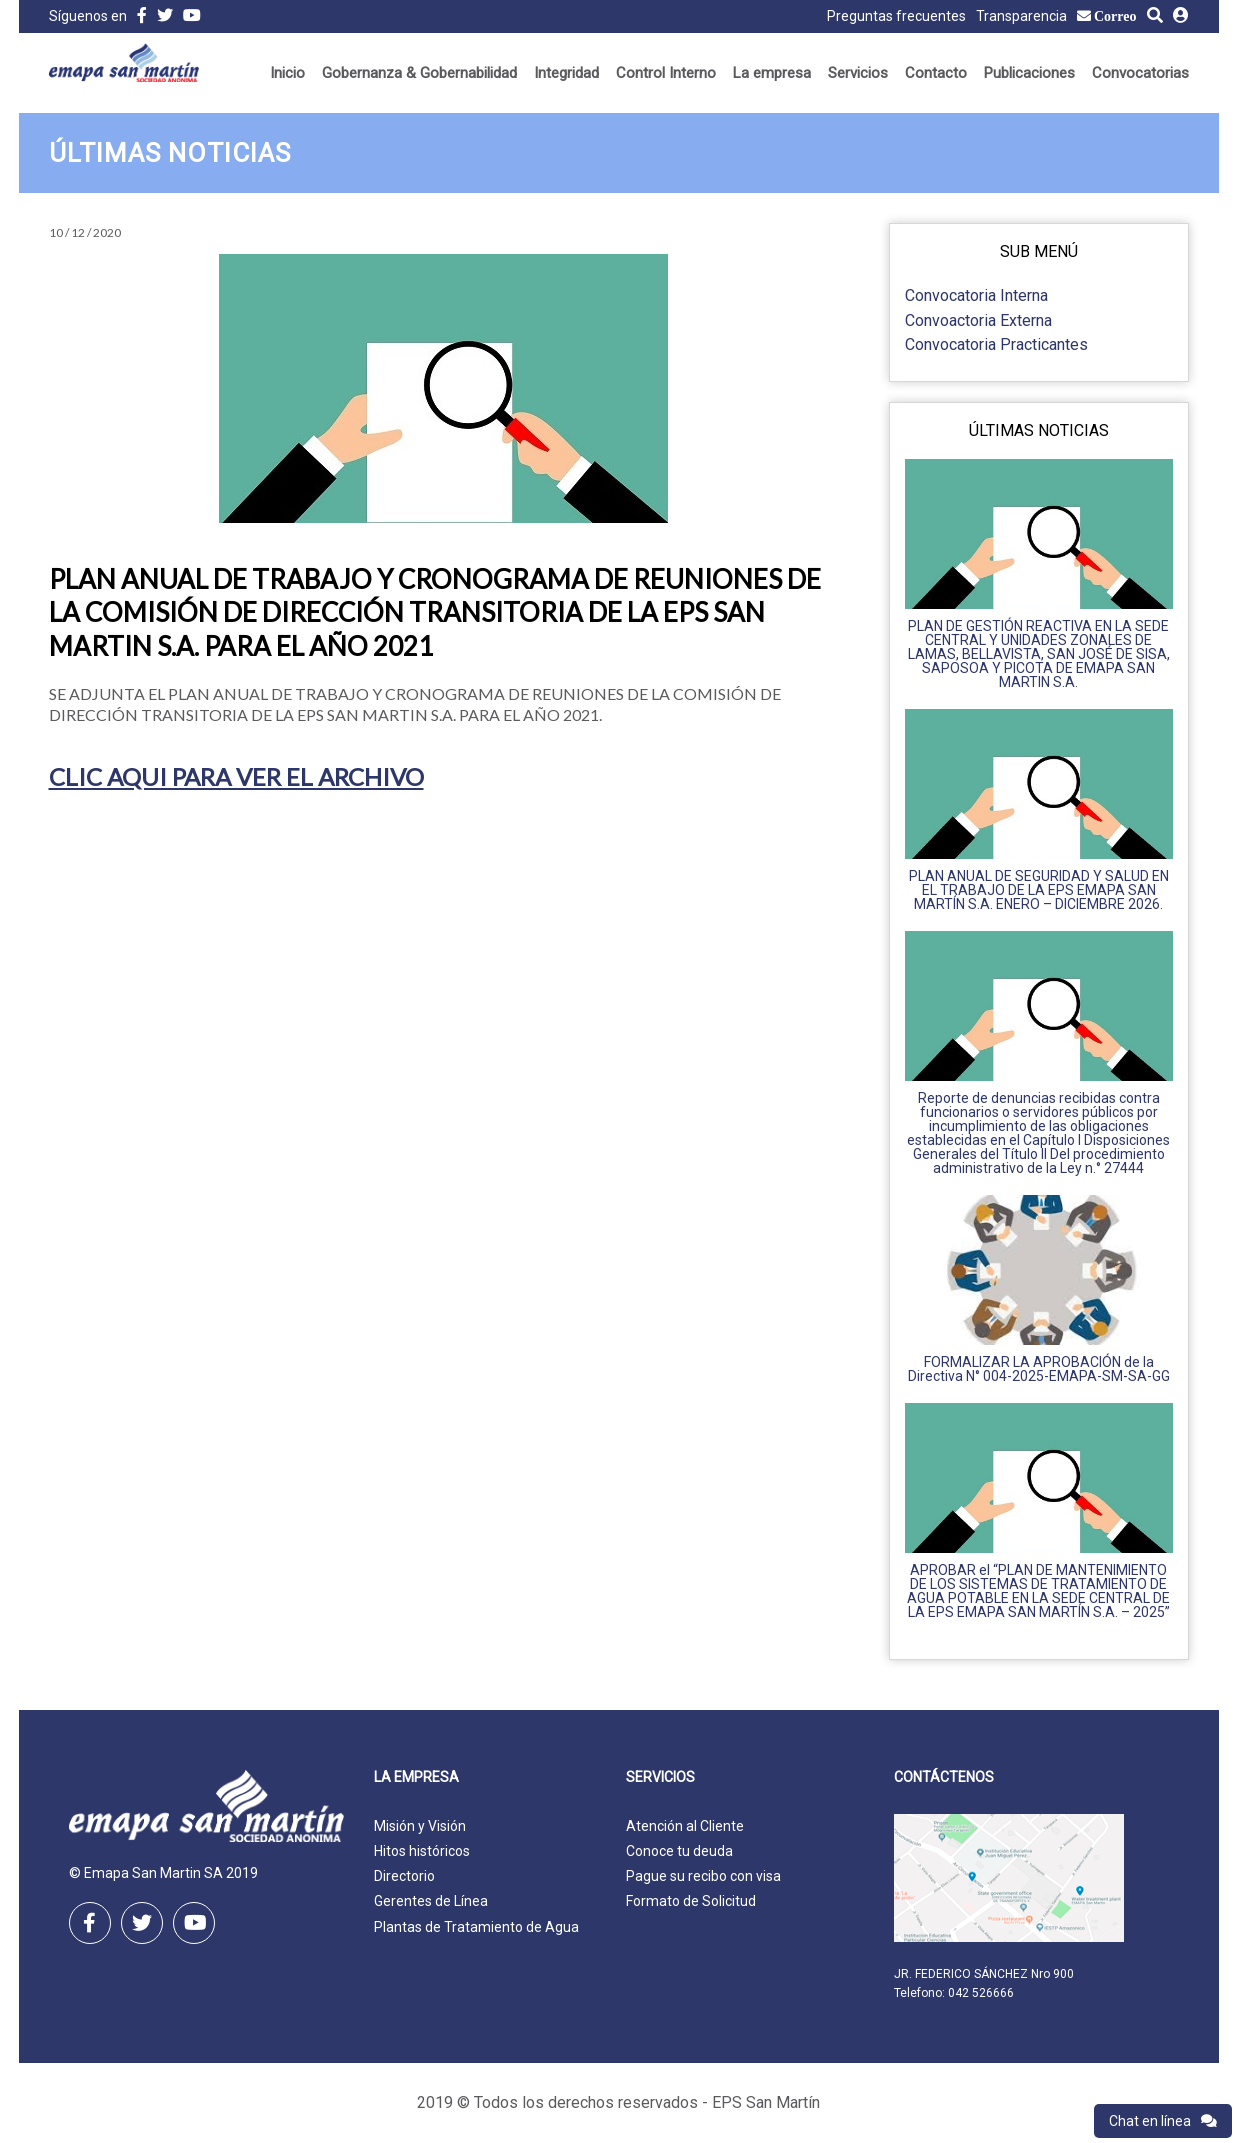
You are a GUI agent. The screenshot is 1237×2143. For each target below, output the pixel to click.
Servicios (858, 73)
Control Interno (666, 73)
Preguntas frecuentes (896, 16)
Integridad (566, 73)
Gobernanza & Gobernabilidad (419, 73)
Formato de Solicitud (691, 1901)
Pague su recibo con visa (703, 1876)
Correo (1115, 16)
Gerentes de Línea (431, 1901)
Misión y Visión (420, 1826)
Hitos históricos (422, 1851)
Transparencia (1021, 16)
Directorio (404, 1876)
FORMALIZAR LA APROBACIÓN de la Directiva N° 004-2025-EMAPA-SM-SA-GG (1039, 1369)
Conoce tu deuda (679, 1851)
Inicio (287, 73)
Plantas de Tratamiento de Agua (476, 1927)
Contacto (936, 73)
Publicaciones (1029, 73)
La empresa (772, 73)
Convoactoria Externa (978, 320)
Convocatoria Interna (976, 295)
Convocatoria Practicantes (996, 344)
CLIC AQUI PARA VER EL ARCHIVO (236, 776)
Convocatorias (1140, 73)
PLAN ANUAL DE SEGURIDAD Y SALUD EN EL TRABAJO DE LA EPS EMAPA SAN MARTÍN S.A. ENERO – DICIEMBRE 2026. (1039, 890)
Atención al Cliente (685, 1826)
